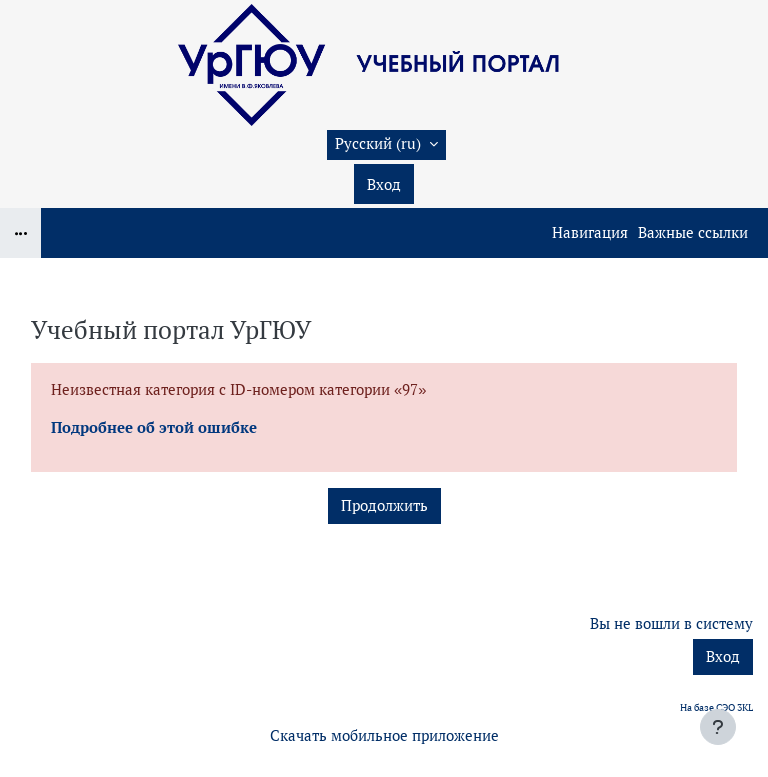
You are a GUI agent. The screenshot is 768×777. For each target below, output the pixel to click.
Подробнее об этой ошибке (154, 427)
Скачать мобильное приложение (384, 735)
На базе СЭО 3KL (716, 707)
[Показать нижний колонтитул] (718, 727)
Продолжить (384, 505)
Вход (384, 184)
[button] (386, 145)
